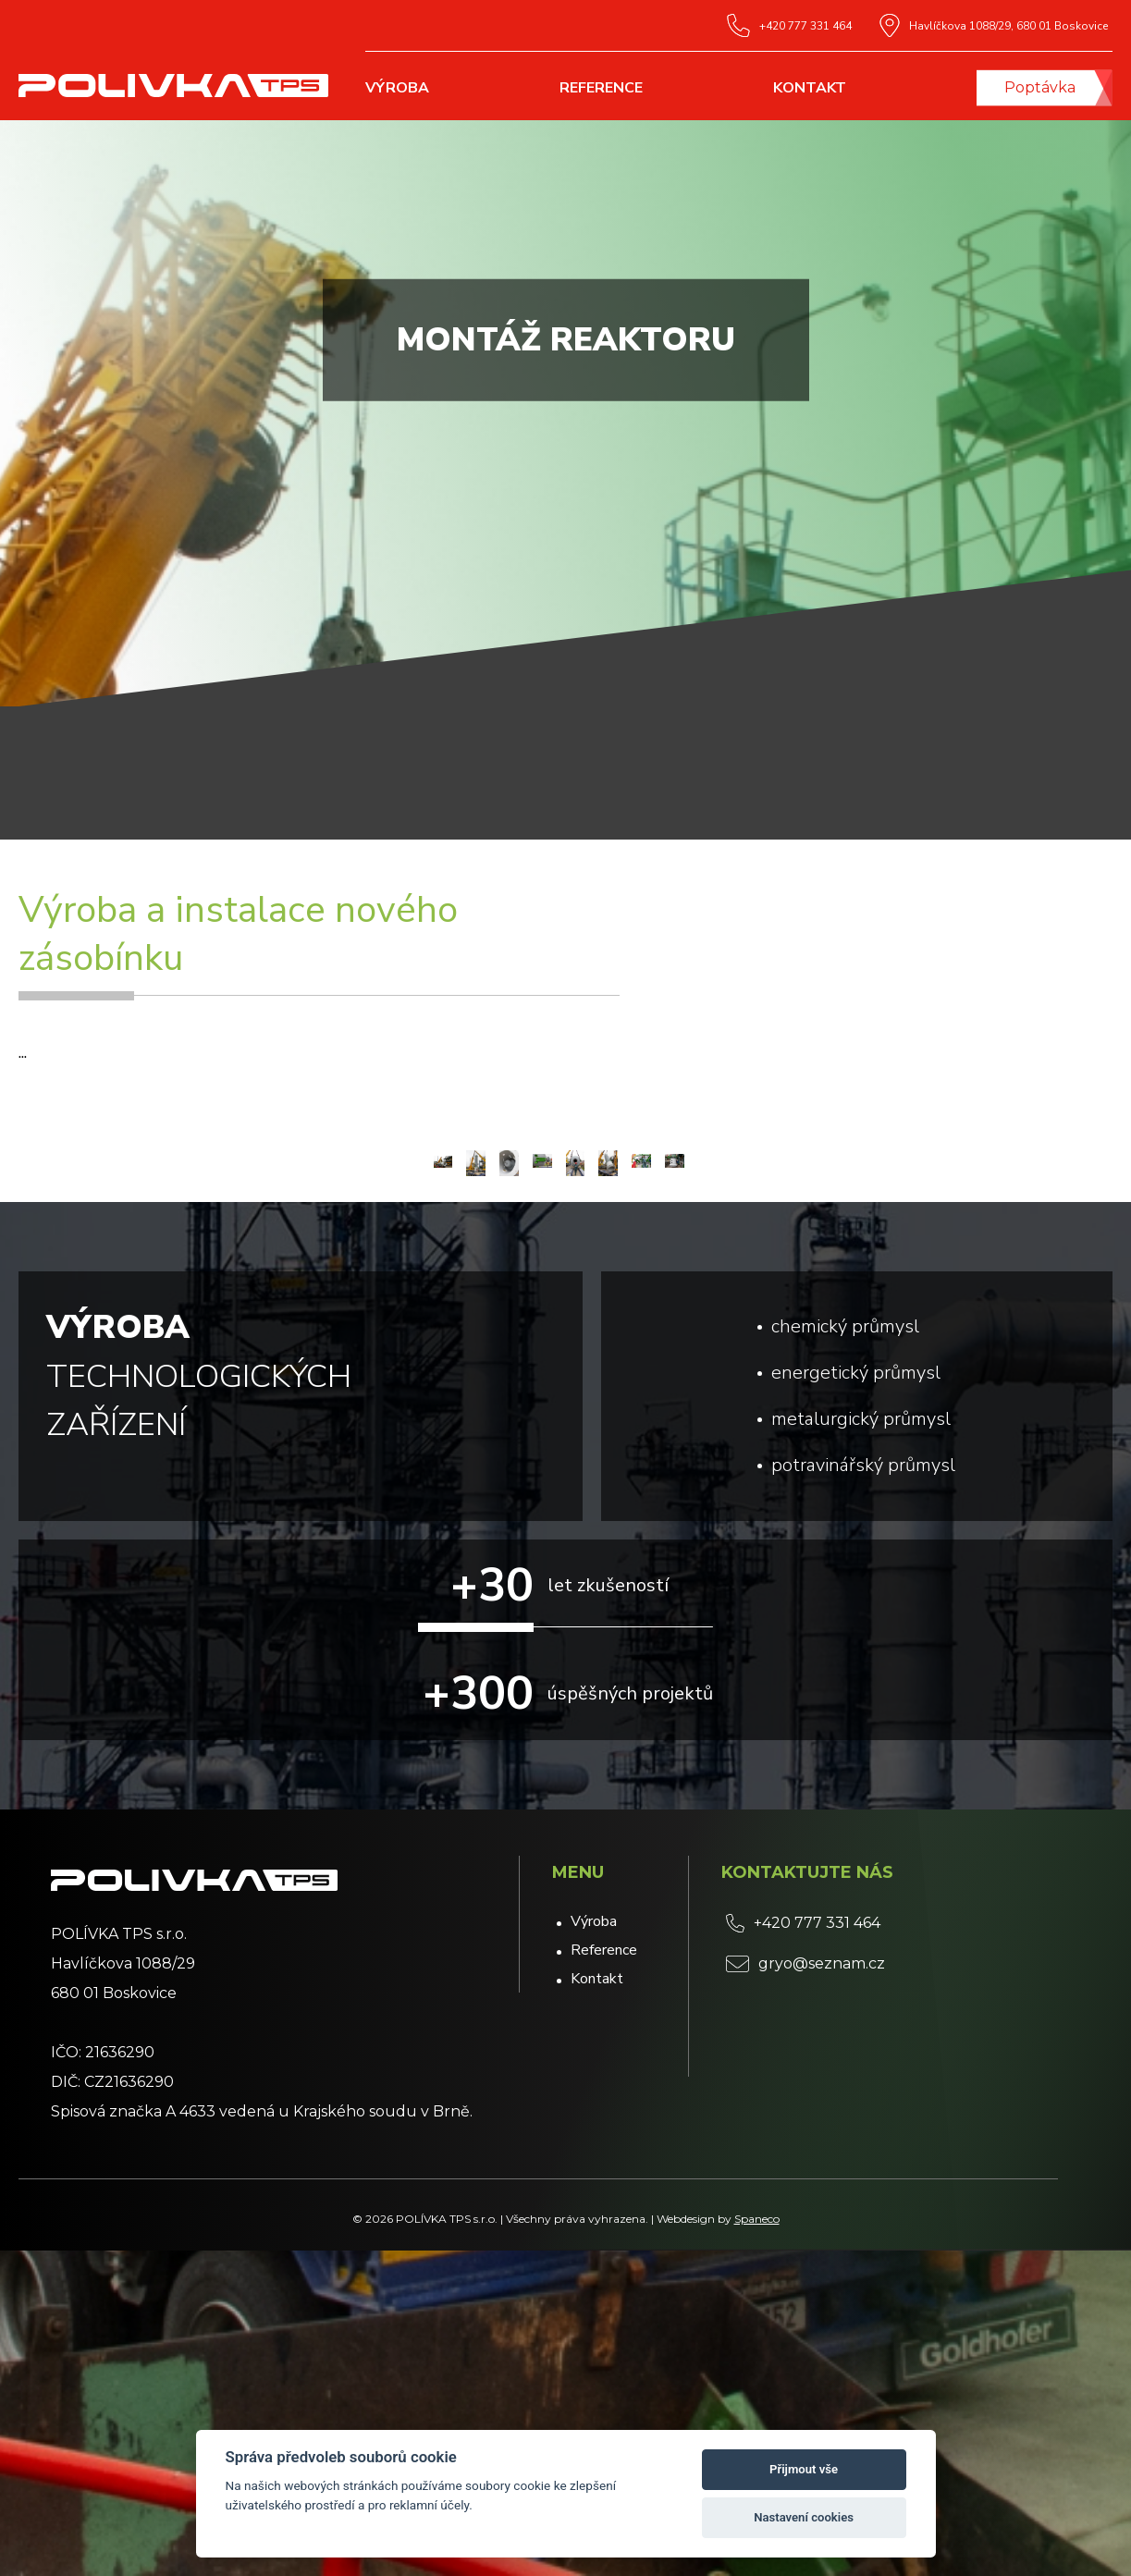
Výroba (397, 88)
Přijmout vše (803, 2469)
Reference (601, 88)
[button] (1090, 1319)
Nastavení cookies (804, 2517)
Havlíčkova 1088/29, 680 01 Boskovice (993, 25)
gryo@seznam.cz (805, 2289)
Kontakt (809, 88)
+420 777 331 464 (789, 25)
